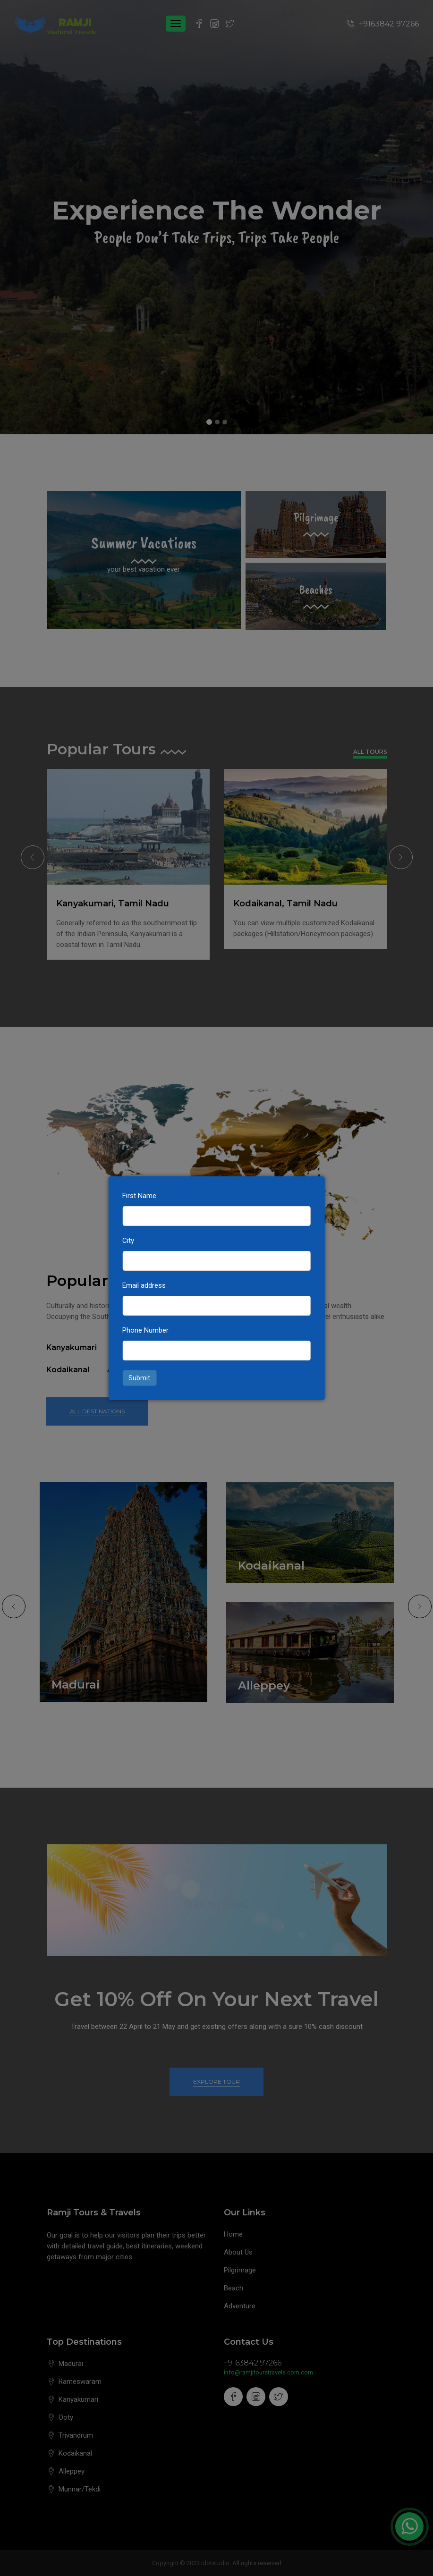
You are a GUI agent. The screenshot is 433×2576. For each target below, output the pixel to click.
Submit (139, 1378)
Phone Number (145, 1330)
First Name (139, 1195)
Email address (144, 1285)
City (128, 1240)
